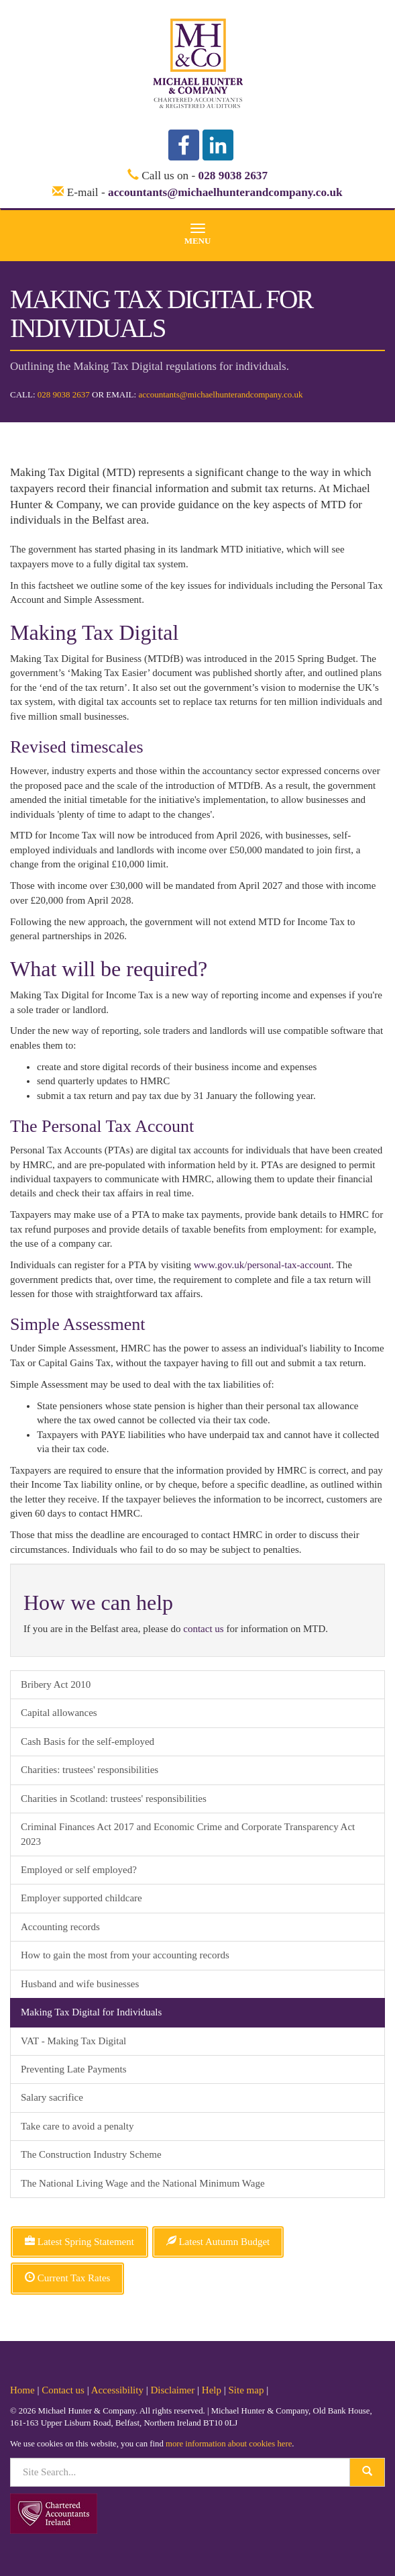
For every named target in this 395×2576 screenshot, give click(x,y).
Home (22, 2390)
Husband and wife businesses (80, 1983)
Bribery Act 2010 (56, 1684)
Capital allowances (59, 1712)
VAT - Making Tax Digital (73, 2041)
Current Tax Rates (67, 2278)
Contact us (63, 2390)
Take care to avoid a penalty (77, 2126)
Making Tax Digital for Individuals (91, 2012)
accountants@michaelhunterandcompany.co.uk (225, 192)
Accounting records (60, 1926)
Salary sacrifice (52, 2097)
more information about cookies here (229, 2443)
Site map (246, 2390)
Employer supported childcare (81, 1898)
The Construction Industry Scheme (91, 2154)
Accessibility (117, 2390)
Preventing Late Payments (73, 2069)
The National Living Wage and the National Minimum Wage (143, 2183)
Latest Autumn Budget (218, 2241)
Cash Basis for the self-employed (87, 1741)
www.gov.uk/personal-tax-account (263, 1264)
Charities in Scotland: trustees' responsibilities (114, 1798)
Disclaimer (172, 2390)
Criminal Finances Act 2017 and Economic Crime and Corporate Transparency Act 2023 (188, 1833)
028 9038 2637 (233, 175)
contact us (203, 1628)
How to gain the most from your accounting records (125, 1955)
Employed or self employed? (79, 1869)
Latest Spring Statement (79, 2241)
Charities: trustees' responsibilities (89, 1769)
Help (211, 2390)
